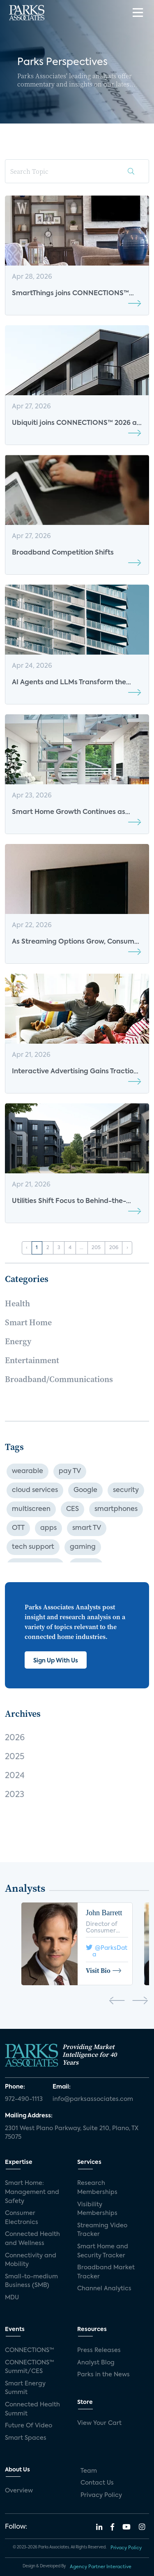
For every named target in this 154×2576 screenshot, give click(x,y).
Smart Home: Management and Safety (32, 2192)
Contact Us (97, 2483)
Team (88, 2471)
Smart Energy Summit (25, 2388)
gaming (83, 1547)
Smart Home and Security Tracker (102, 2251)
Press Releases (99, 2350)
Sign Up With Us (55, 1661)
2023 (14, 1795)
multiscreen (31, 1509)
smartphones (116, 1509)
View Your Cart (99, 2423)
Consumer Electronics (21, 2217)
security (126, 1490)
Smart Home (28, 1322)
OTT (18, 1528)
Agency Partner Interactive (100, 2566)
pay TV (70, 1471)
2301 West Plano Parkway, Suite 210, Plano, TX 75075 (71, 2133)
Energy (18, 1341)
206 (113, 1247)
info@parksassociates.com (93, 2099)
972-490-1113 (24, 2099)
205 (96, 1247)
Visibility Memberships (97, 2209)
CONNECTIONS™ (29, 2350)
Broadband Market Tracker (106, 2272)
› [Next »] (127, 1247)
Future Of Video (28, 2426)
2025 (14, 1757)
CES (72, 1509)
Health (17, 1303)
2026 (15, 1738)
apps (48, 1528)
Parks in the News (103, 2375)
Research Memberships (97, 2187)
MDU (12, 2298)
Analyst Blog (96, 2363)
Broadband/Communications (59, 1379)
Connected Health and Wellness (32, 2238)
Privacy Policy (101, 2495)
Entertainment (32, 1360)
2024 (15, 1776)
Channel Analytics (104, 2289)
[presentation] (117, 2002)
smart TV (86, 1528)
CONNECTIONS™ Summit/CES (29, 2367)
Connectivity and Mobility (30, 2260)
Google (85, 1490)
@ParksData (106, 1949)
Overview (19, 2491)
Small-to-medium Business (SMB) (31, 2281)
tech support (33, 1547)
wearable (27, 1471)
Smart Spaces (25, 2438)
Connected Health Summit (32, 2409)
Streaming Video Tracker (102, 2230)
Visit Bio (104, 1970)
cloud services (35, 1490)
